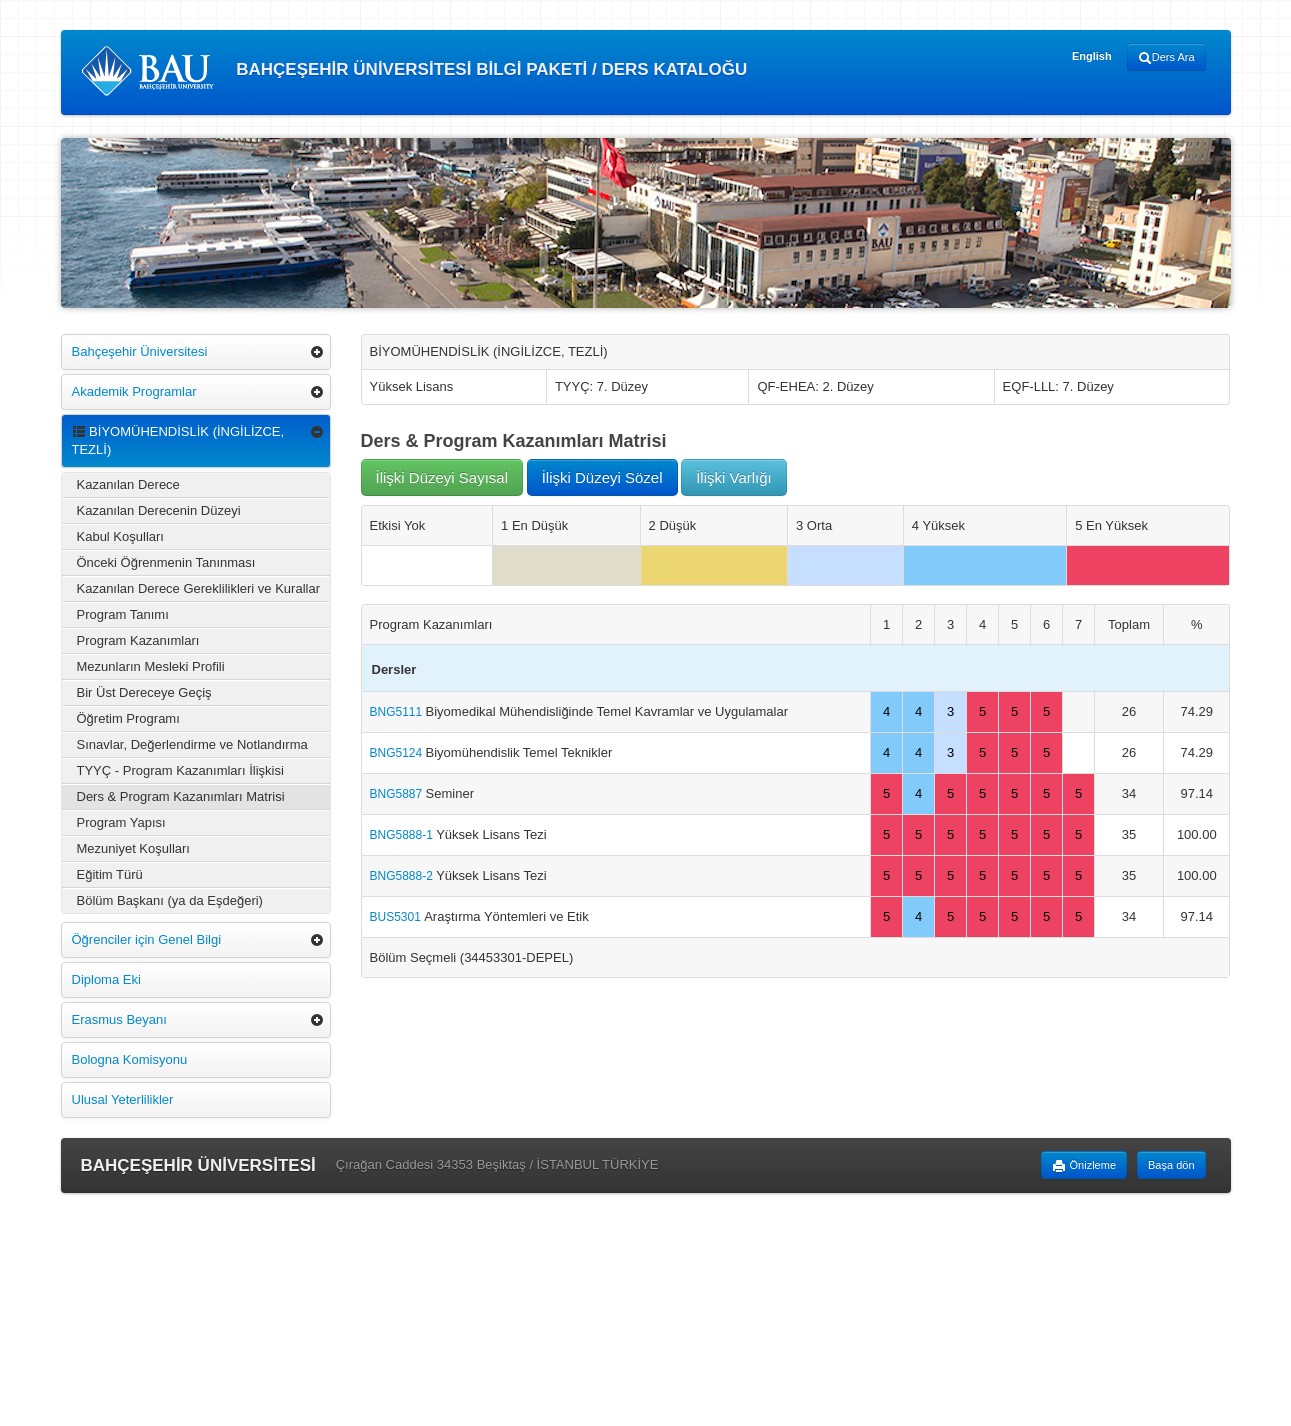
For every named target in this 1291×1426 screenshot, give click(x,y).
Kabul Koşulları (120, 536)
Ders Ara (1166, 58)
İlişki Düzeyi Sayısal (442, 477)
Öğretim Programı (128, 718)
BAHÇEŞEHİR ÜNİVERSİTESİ (198, 1165)
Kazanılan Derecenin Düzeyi (159, 510)
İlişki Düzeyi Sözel (602, 477)
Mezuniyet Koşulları (133, 848)
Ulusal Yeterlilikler (123, 1099)
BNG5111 (398, 712)
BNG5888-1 (403, 835)
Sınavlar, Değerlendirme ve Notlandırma (192, 744)
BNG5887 (398, 794)
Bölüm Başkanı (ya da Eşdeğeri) (170, 900)
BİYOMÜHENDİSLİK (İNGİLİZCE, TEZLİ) (178, 440)
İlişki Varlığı (734, 477)
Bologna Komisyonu (130, 1059)
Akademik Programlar (134, 391)
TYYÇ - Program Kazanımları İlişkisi (180, 770)
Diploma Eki (106, 979)
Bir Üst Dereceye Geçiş (144, 692)
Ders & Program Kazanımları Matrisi (181, 796)
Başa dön (1171, 1165)
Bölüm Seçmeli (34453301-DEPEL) (472, 957)
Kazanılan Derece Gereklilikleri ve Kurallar (199, 588)
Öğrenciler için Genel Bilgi (147, 939)
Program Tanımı (123, 614)
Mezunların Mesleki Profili (151, 666)
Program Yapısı (121, 822)
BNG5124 (398, 753)
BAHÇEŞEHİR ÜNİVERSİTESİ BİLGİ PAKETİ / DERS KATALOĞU (414, 71)
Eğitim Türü (110, 874)
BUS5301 (397, 917)
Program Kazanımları (138, 640)
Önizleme (1084, 1166)
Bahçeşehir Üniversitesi (140, 351)
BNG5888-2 (403, 876)
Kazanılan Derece (128, 484)
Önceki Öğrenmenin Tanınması (166, 562)
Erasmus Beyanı (119, 1019)
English (1092, 56)
